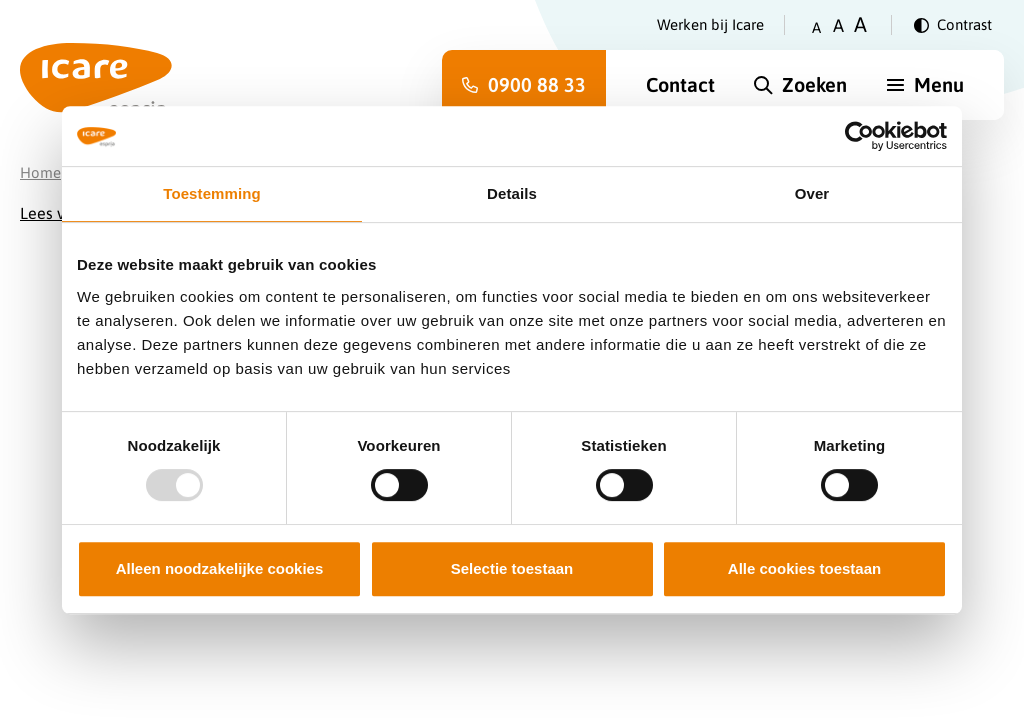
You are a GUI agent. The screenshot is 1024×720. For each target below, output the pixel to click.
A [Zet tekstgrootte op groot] (860, 24)
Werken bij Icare (710, 24)
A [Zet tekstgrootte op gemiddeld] (838, 25)
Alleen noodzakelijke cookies (220, 568)
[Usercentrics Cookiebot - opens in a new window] (859, 136)
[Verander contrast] (953, 25)
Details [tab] (512, 193)
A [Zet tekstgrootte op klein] (816, 27)
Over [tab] (812, 193)
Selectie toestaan (512, 568)
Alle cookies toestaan (804, 568)
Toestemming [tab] (212, 193)
